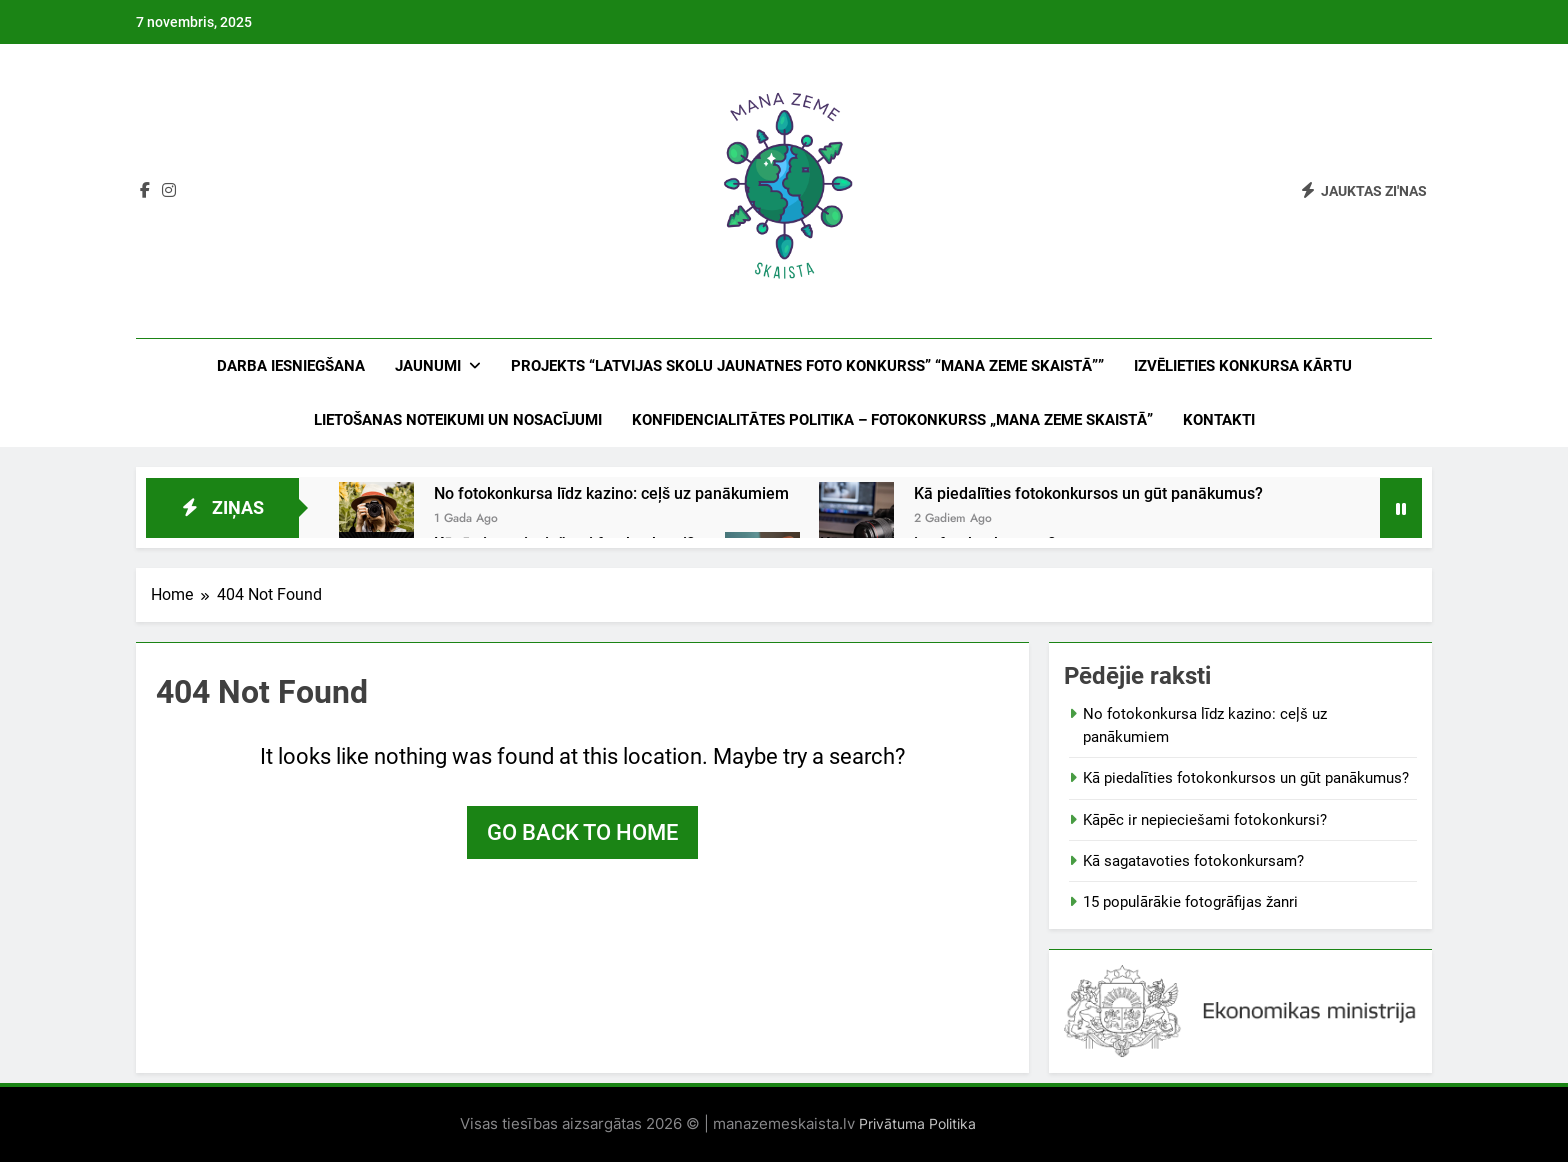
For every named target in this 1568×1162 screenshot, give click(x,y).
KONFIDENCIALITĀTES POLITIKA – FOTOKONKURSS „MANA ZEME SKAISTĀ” (892, 420)
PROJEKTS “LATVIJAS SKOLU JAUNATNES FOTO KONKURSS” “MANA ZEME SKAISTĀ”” (807, 366)
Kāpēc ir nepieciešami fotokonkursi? (1205, 820)
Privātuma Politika (915, 1123)
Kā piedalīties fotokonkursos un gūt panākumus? (1088, 493)
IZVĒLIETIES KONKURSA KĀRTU (1243, 366)
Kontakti (1219, 420)
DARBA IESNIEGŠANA (291, 366)
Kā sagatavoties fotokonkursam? (1193, 861)
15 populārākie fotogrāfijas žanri (1190, 902)
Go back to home (582, 832)
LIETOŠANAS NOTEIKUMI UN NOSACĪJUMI (458, 420)
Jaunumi (428, 366)
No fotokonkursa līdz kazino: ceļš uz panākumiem (611, 493)
